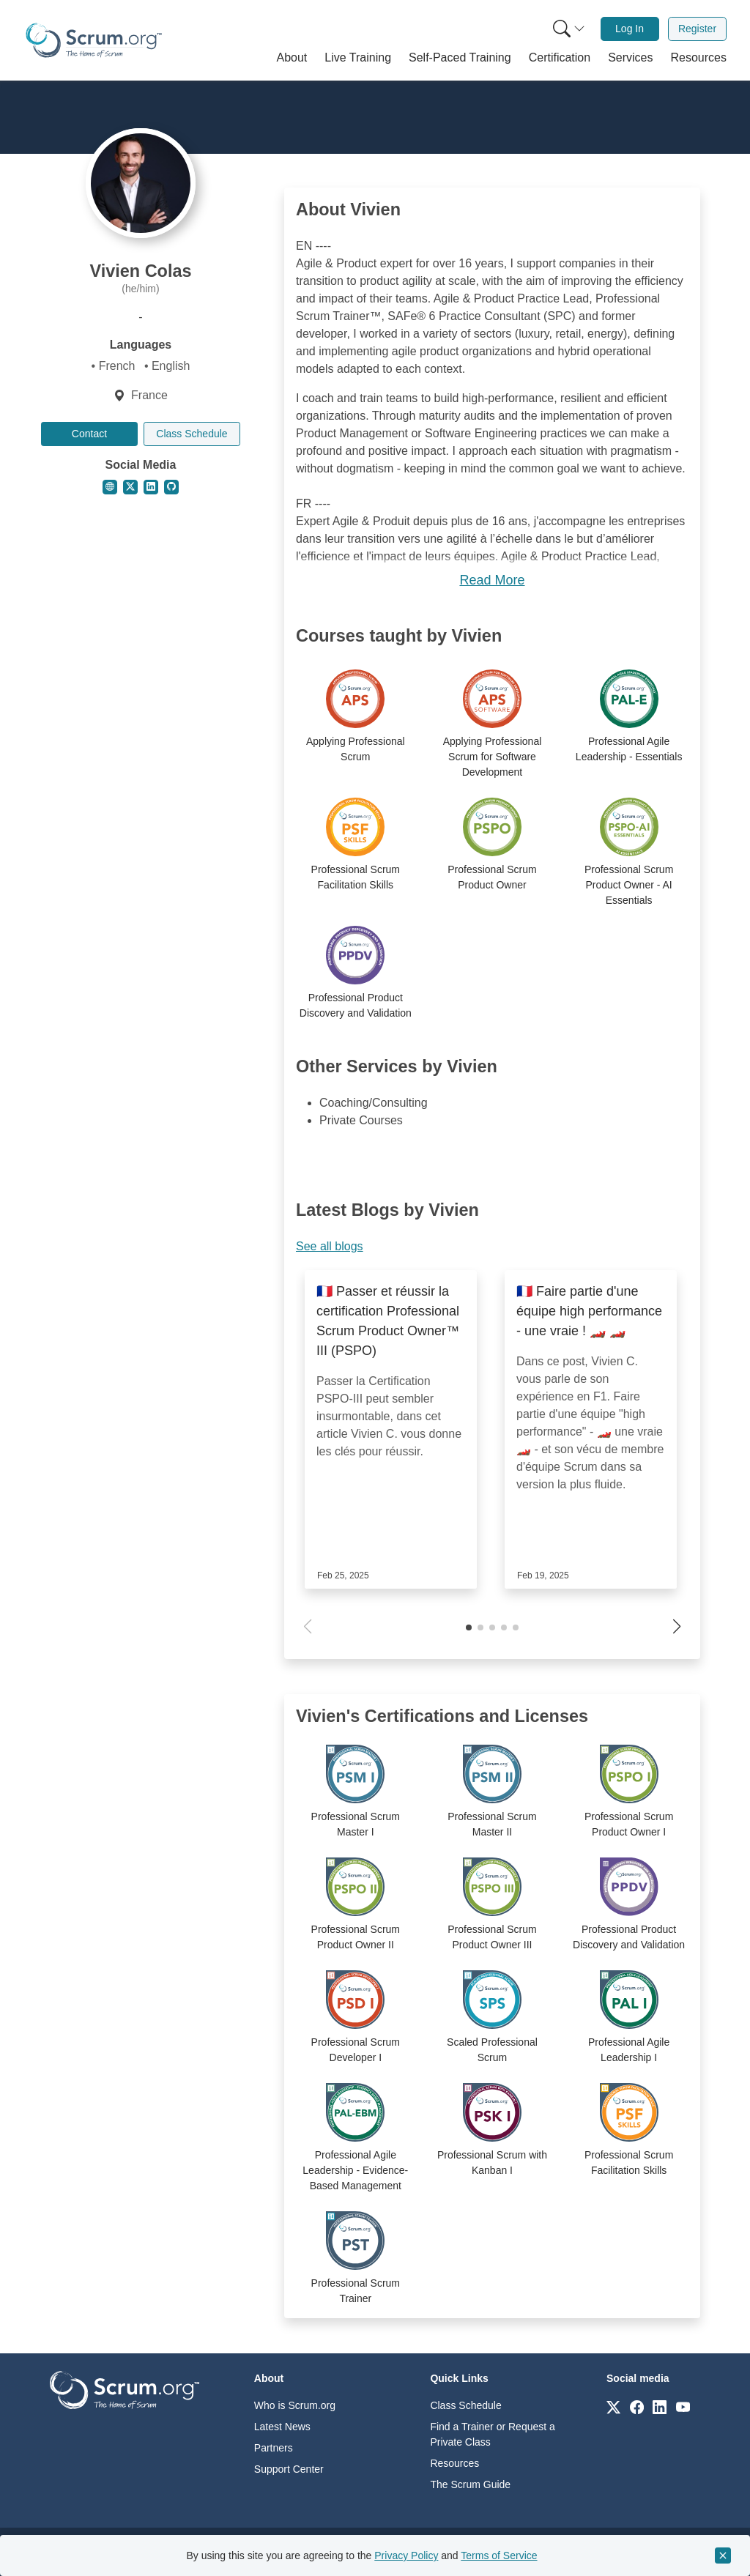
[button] (292, 58)
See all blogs (329, 1246)
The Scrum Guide (470, 2484)
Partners (273, 2448)
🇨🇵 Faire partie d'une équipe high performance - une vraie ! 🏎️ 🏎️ (589, 1311)
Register (697, 28)
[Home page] (93, 40)
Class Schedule (191, 433)
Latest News (282, 2426)
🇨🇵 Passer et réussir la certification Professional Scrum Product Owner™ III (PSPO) (387, 1321)
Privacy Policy (406, 2555)
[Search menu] (569, 29)
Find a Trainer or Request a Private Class (492, 2434)
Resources (454, 2463)
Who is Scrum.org (294, 2405)
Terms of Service (499, 2555)
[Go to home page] (124, 2389)
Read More (491, 580)
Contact (89, 433)
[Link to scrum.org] (613, 2406)
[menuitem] (567, 29)
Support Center (289, 2469)
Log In (629, 28)
